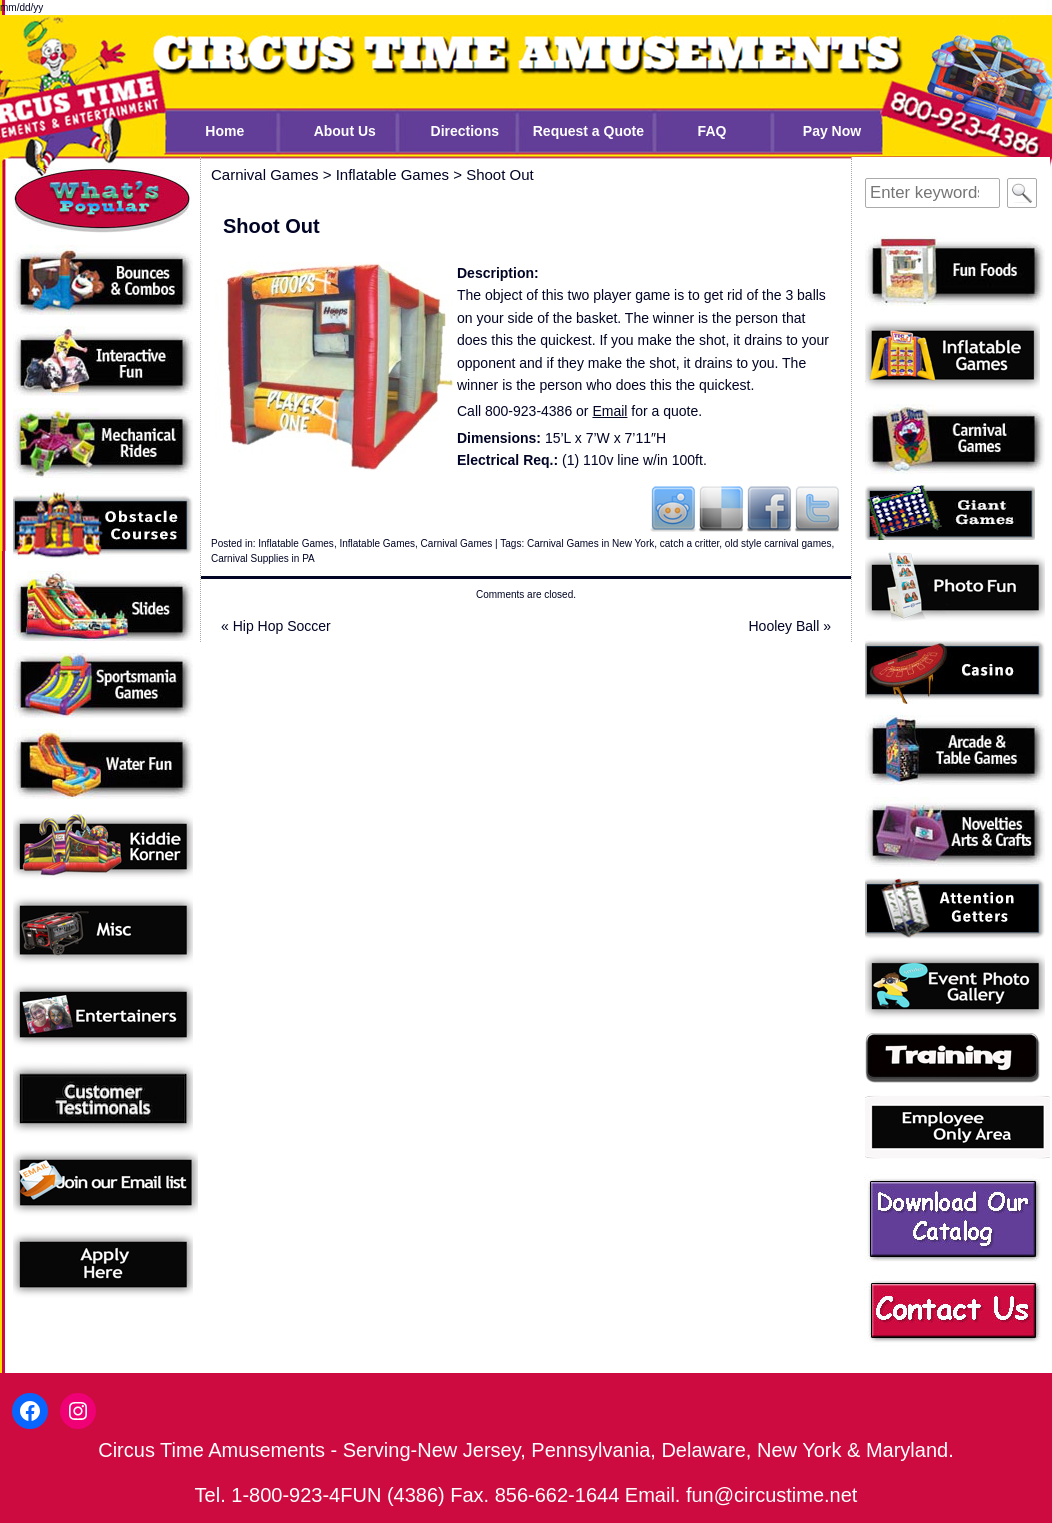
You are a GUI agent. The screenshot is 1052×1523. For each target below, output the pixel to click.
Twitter (817, 508)
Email (609, 411)
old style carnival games (778, 543)
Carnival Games (457, 543)
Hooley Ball (790, 626)
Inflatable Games (296, 543)
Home (224, 131)
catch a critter (689, 543)
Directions (465, 131)
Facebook (769, 508)
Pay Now (832, 131)
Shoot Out (500, 174)
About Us (345, 131)
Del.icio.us (721, 508)
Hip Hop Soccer (276, 626)
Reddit (673, 508)
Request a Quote (588, 131)
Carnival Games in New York (590, 543)
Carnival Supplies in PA (263, 558)
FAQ (712, 131)
